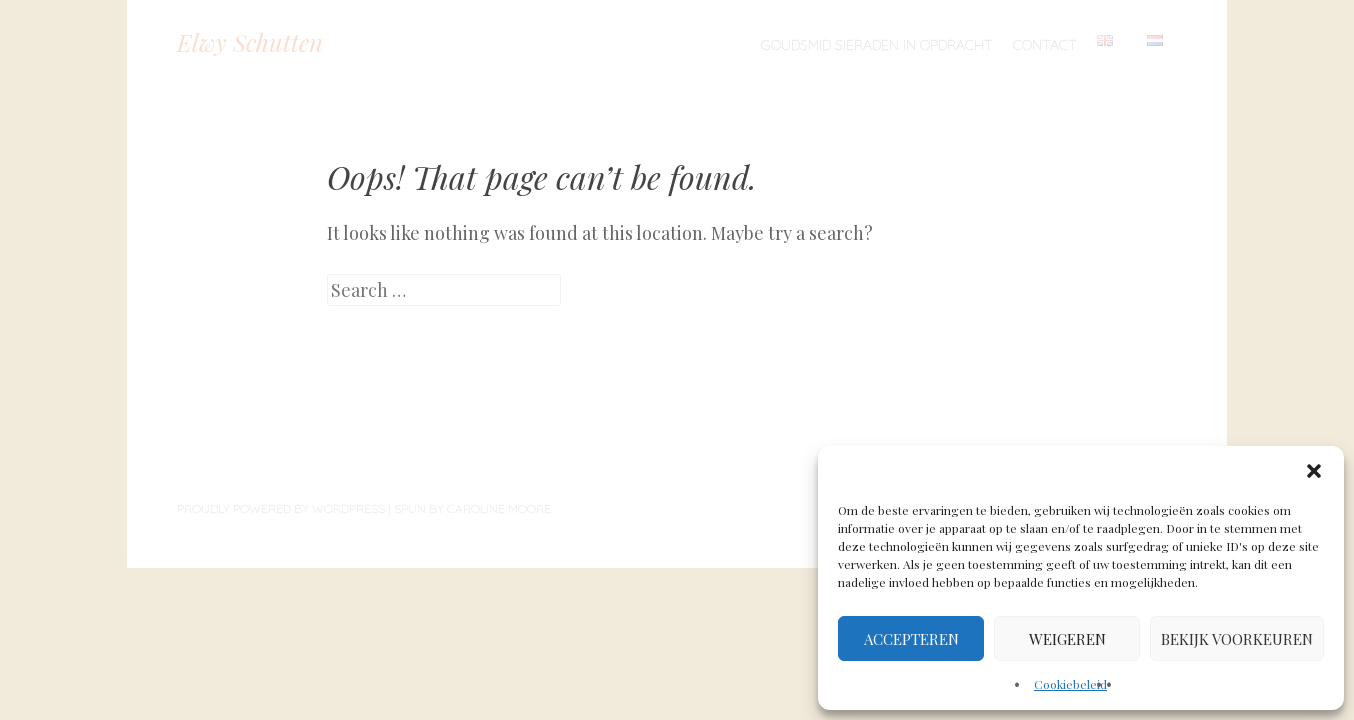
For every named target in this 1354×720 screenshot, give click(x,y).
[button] (1314, 471)
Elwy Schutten (250, 42)
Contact (1045, 45)
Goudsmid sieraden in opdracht (877, 45)
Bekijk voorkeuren (1237, 639)
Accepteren (911, 639)
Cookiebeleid (1070, 684)
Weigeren (1067, 639)
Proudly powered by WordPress (281, 508)
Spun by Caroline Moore (472, 508)
